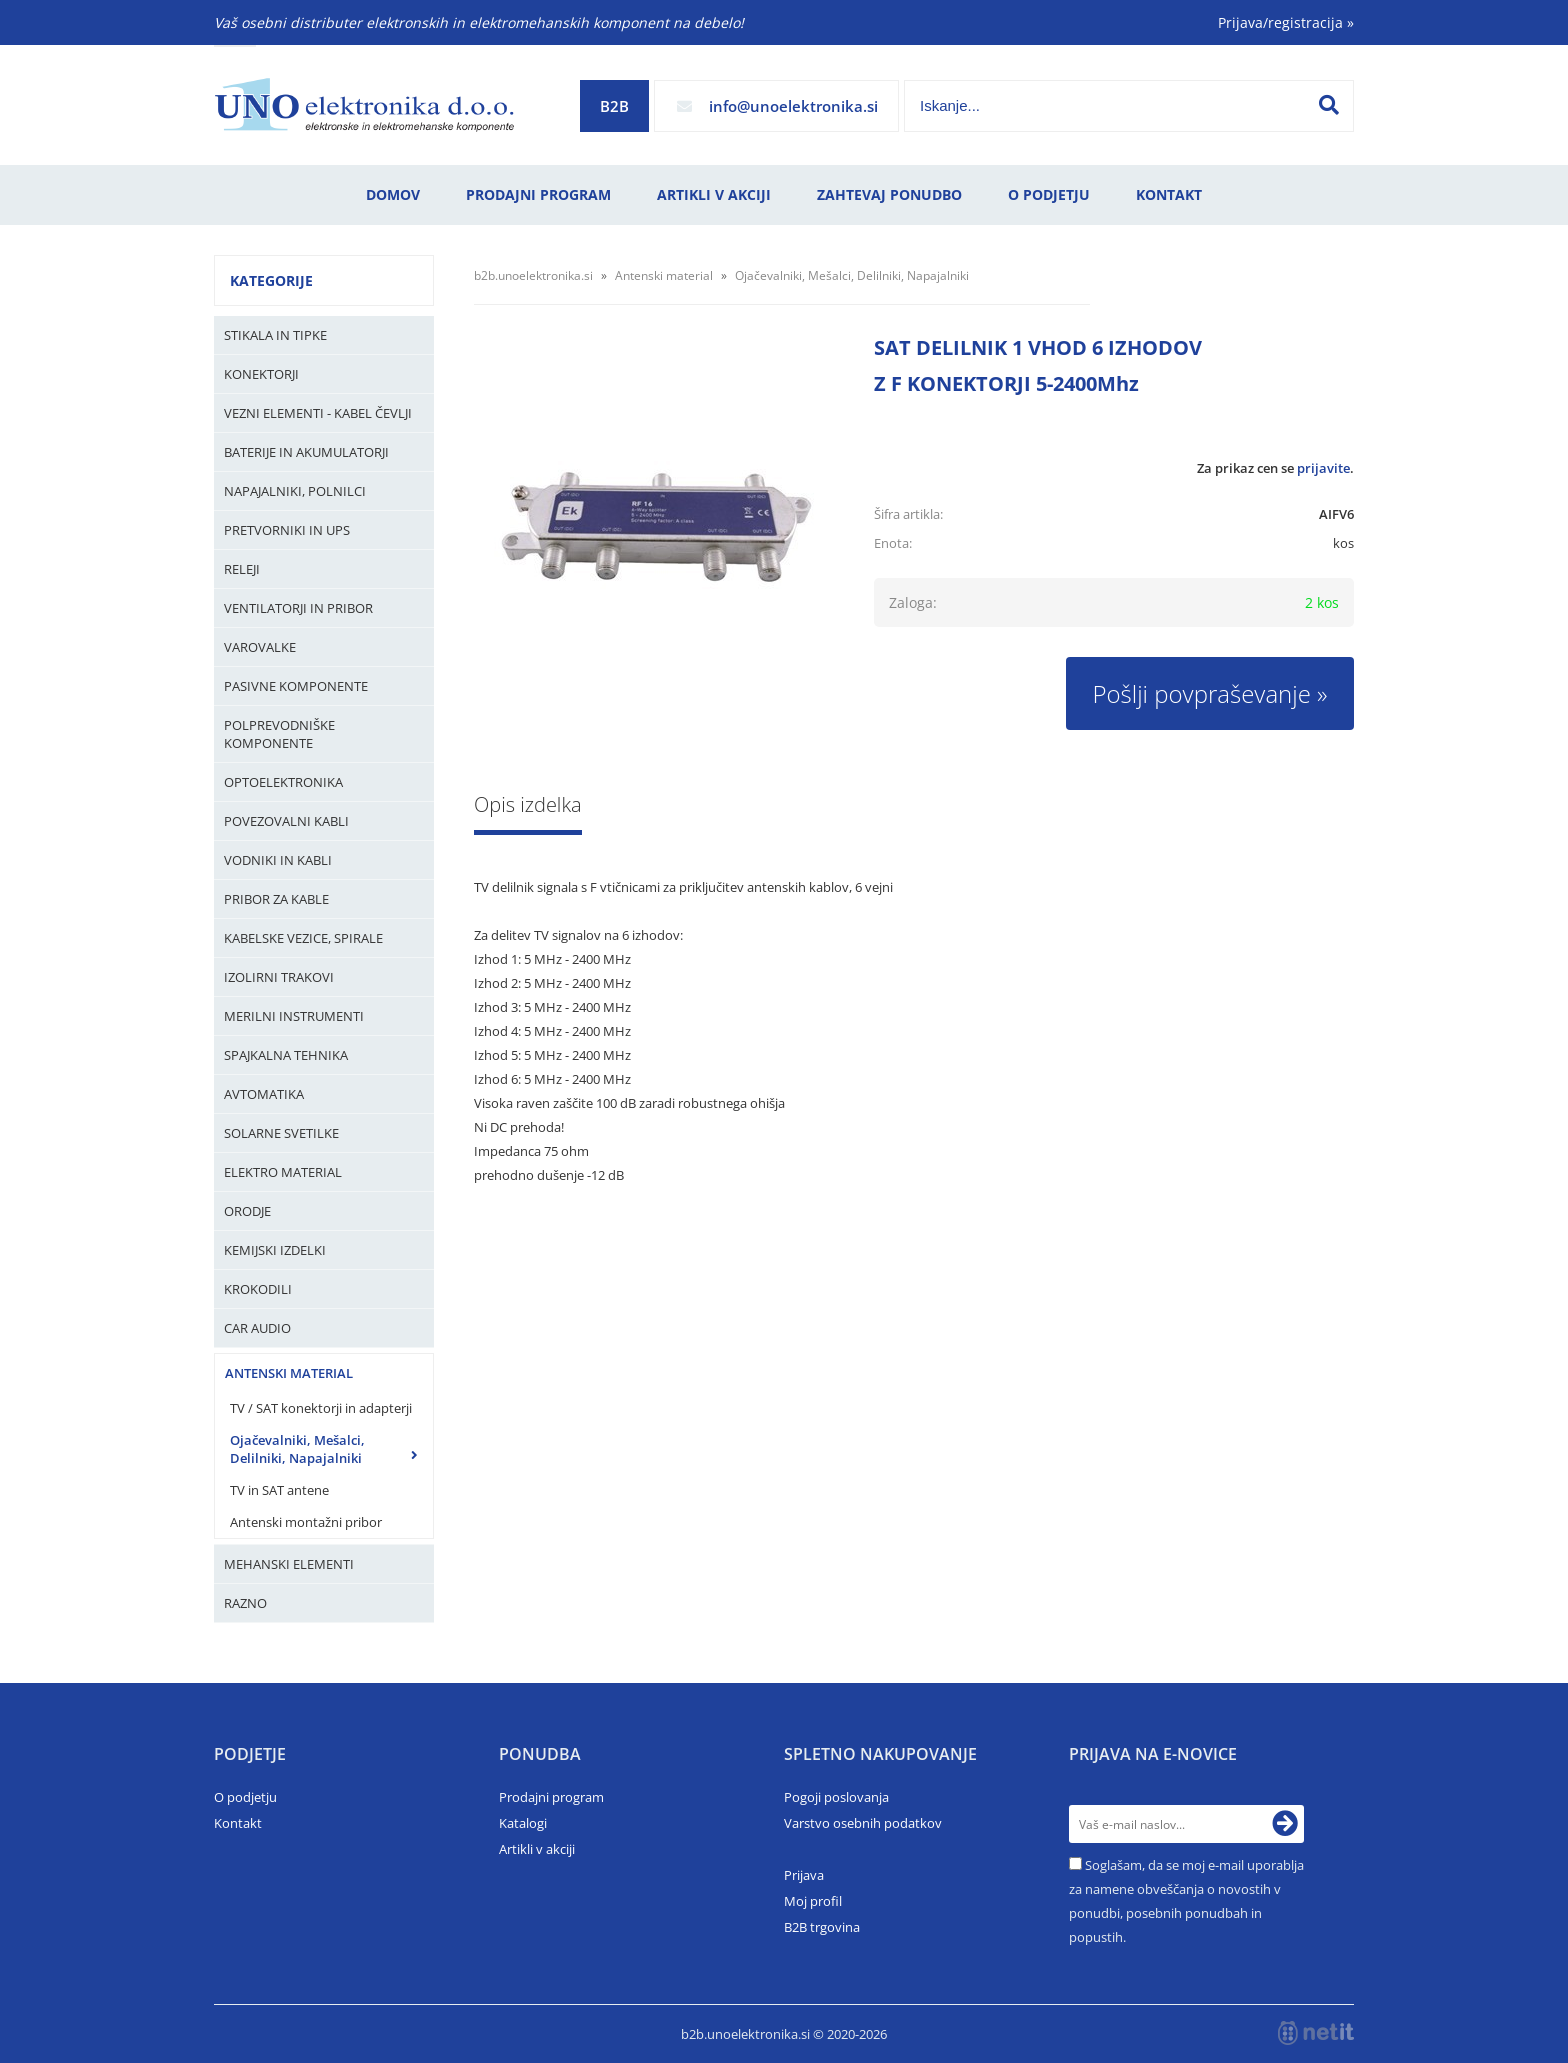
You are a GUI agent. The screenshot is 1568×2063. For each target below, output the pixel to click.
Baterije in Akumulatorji (306, 452)
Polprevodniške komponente (279, 734)
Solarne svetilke (281, 1133)
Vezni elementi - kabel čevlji (318, 413)
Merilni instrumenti (294, 1016)
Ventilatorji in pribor (298, 608)
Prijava (804, 1875)
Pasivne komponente (296, 686)
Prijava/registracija (1286, 22)
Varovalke (260, 647)
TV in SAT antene (279, 1490)
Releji (242, 569)
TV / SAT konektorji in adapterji (321, 1408)
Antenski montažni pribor (306, 1522)
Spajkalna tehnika (286, 1055)
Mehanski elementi (289, 1564)
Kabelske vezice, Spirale (303, 938)
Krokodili (258, 1289)
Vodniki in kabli (278, 860)
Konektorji (261, 374)
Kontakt (1169, 194)
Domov (393, 194)
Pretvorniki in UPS (287, 530)
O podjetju (1049, 194)
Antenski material (289, 1373)
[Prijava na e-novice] (1285, 1824)
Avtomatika (264, 1094)
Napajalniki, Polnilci (295, 491)
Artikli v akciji (714, 194)
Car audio (257, 1328)
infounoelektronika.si (793, 106)
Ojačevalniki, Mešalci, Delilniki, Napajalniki (297, 1449)
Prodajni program (538, 194)
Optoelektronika (283, 782)
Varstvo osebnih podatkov (863, 1823)
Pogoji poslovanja (836, 1797)
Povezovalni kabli (286, 821)
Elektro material (283, 1172)
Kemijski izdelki (275, 1250)
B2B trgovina (822, 1927)
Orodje (247, 1211)
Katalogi (523, 1823)
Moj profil (813, 1901)
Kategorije (271, 280)
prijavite (1323, 468)
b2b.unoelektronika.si (533, 275)
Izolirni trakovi (279, 977)
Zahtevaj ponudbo (889, 194)
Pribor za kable (276, 899)
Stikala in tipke (275, 335)
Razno (245, 1603)
